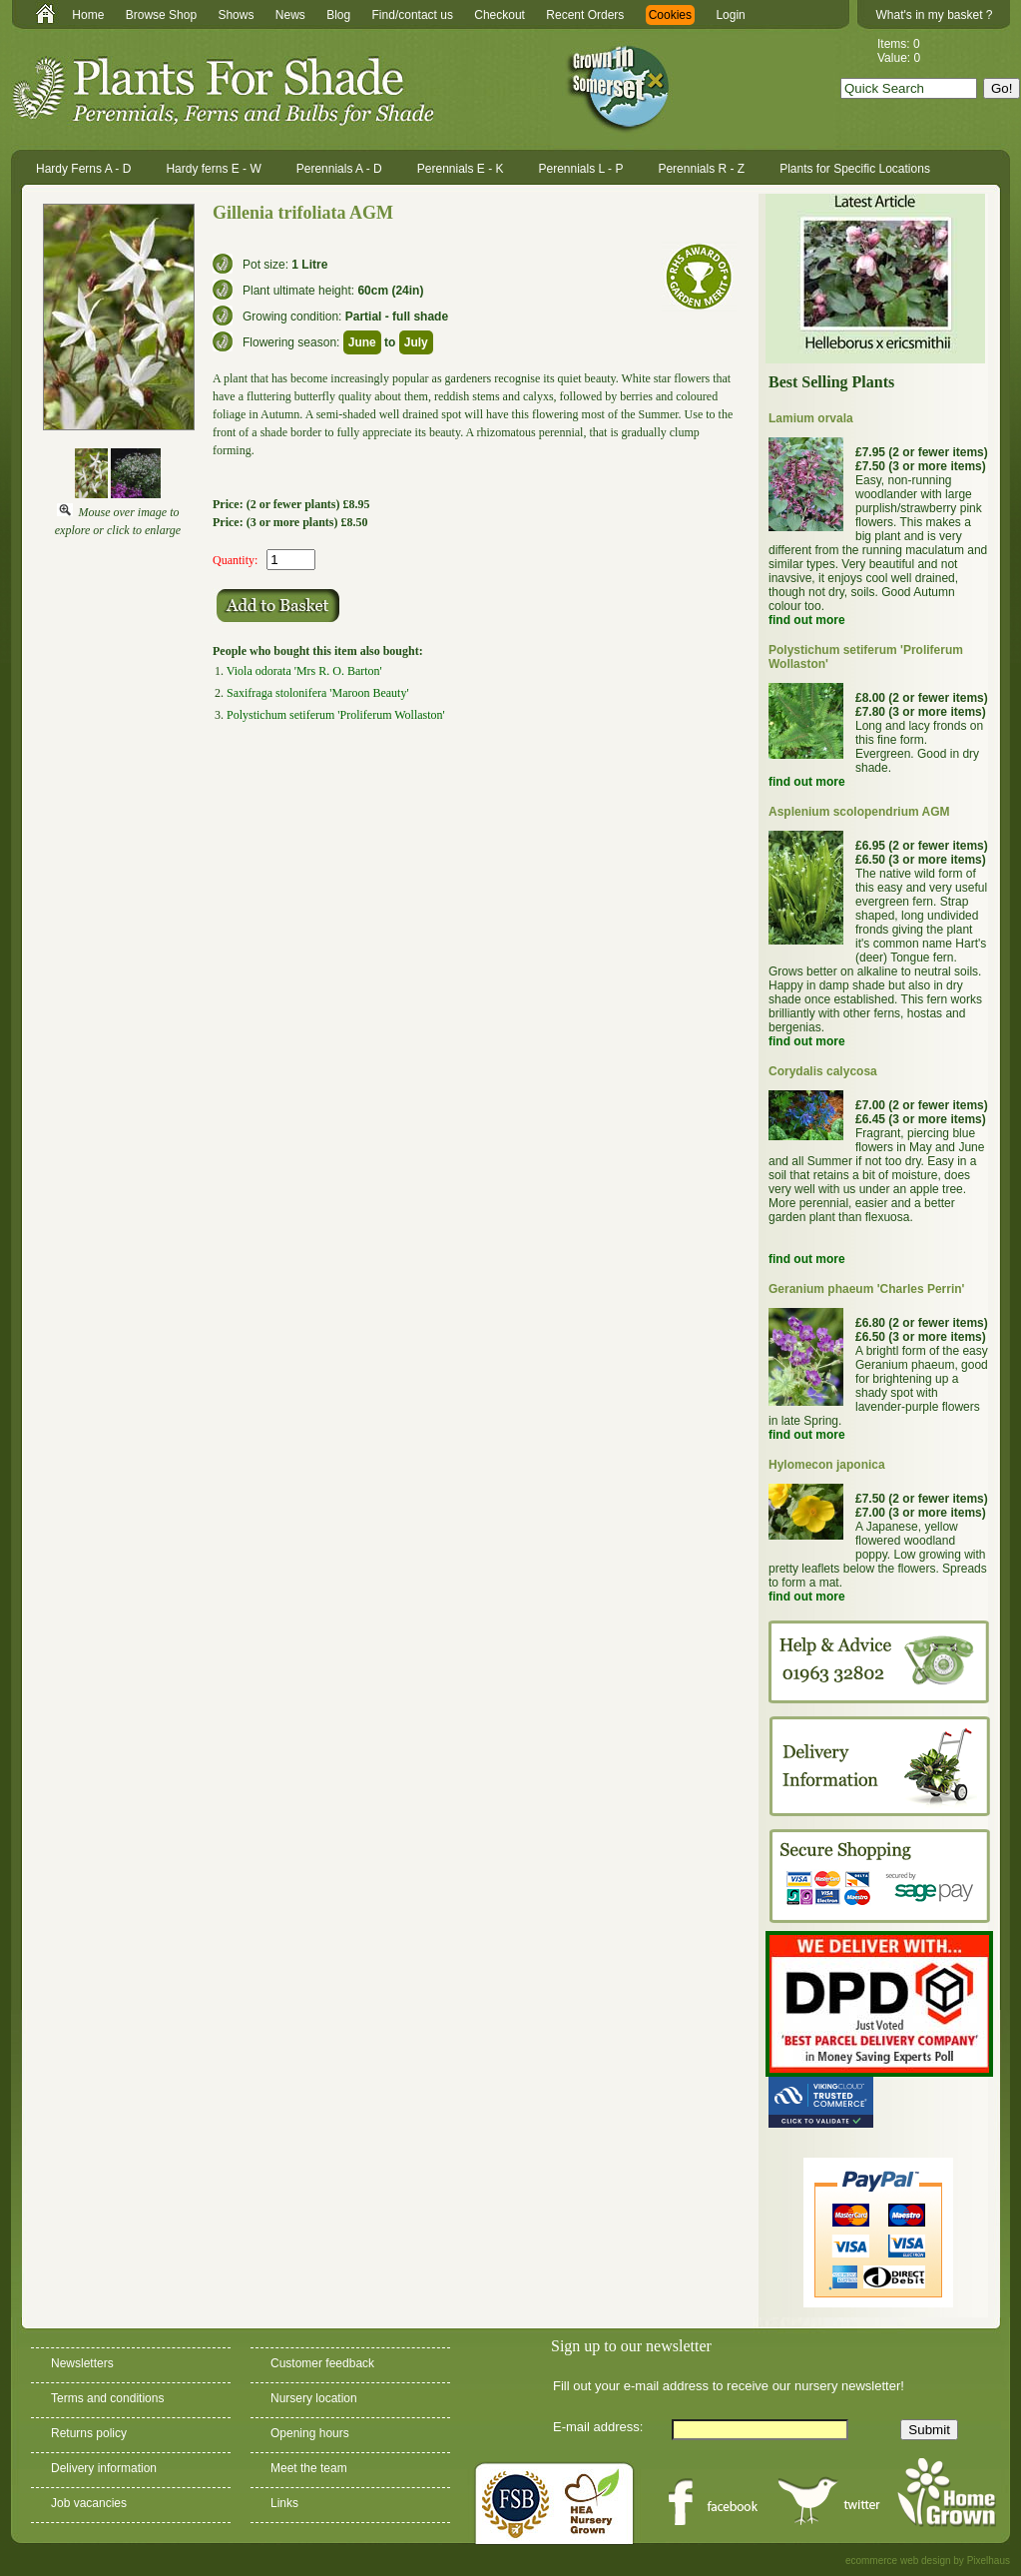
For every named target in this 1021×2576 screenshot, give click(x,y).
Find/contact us (412, 15)
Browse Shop (161, 15)
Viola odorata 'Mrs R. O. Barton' (304, 671)
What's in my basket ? (934, 15)
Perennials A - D (339, 169)
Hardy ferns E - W (213, 169)
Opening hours (309, 2433)
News (290, 15)
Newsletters (82, 2363)
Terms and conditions (107, 2398)
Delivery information (104, 2468)
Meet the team (308, 2468)
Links (284, 2503)
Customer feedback (322, 2363)
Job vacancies (89, 2503)
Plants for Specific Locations (854, 169)
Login (730, 15)
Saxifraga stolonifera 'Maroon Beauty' (318, 693)
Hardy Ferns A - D (83, 169)
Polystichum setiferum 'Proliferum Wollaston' (336, 715)
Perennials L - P (581, 169)
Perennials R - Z (701, 169)
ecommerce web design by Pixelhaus (927, 2560)
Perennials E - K (460, 169)
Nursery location (313, 2398)
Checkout (499, 15)
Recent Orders (585, 15)
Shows (236, 15)
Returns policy (89, 2433)
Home (88, 15)
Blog (338, 15)
